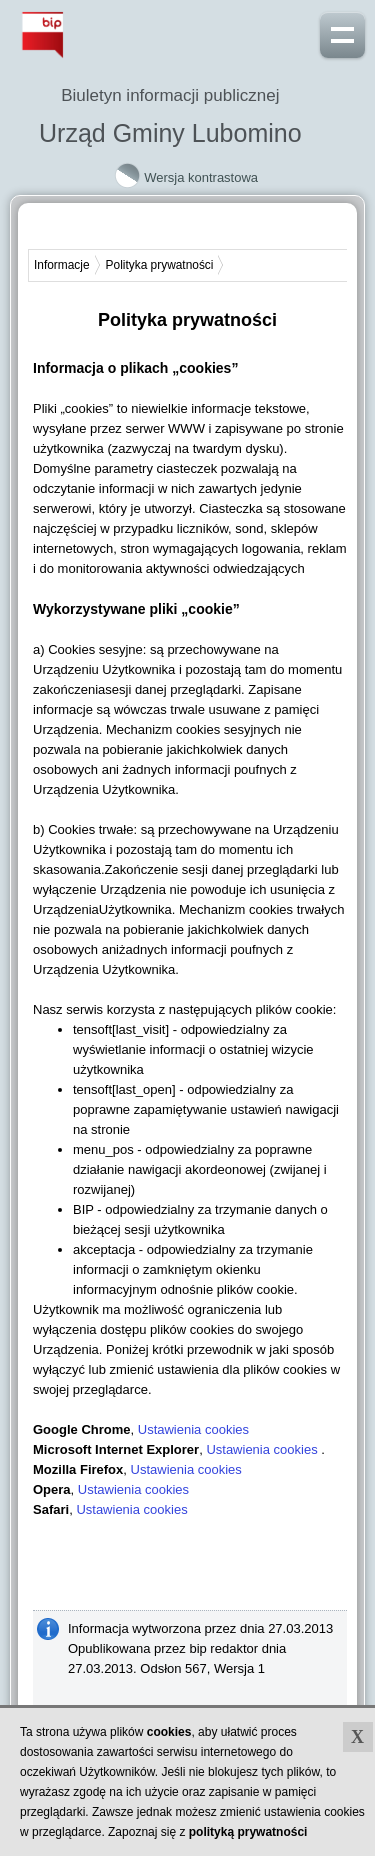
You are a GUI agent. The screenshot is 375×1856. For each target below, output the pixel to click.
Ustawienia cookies (193, 1429)
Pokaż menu (342, 33)
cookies (169, 1732)
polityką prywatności (248, 1832)
